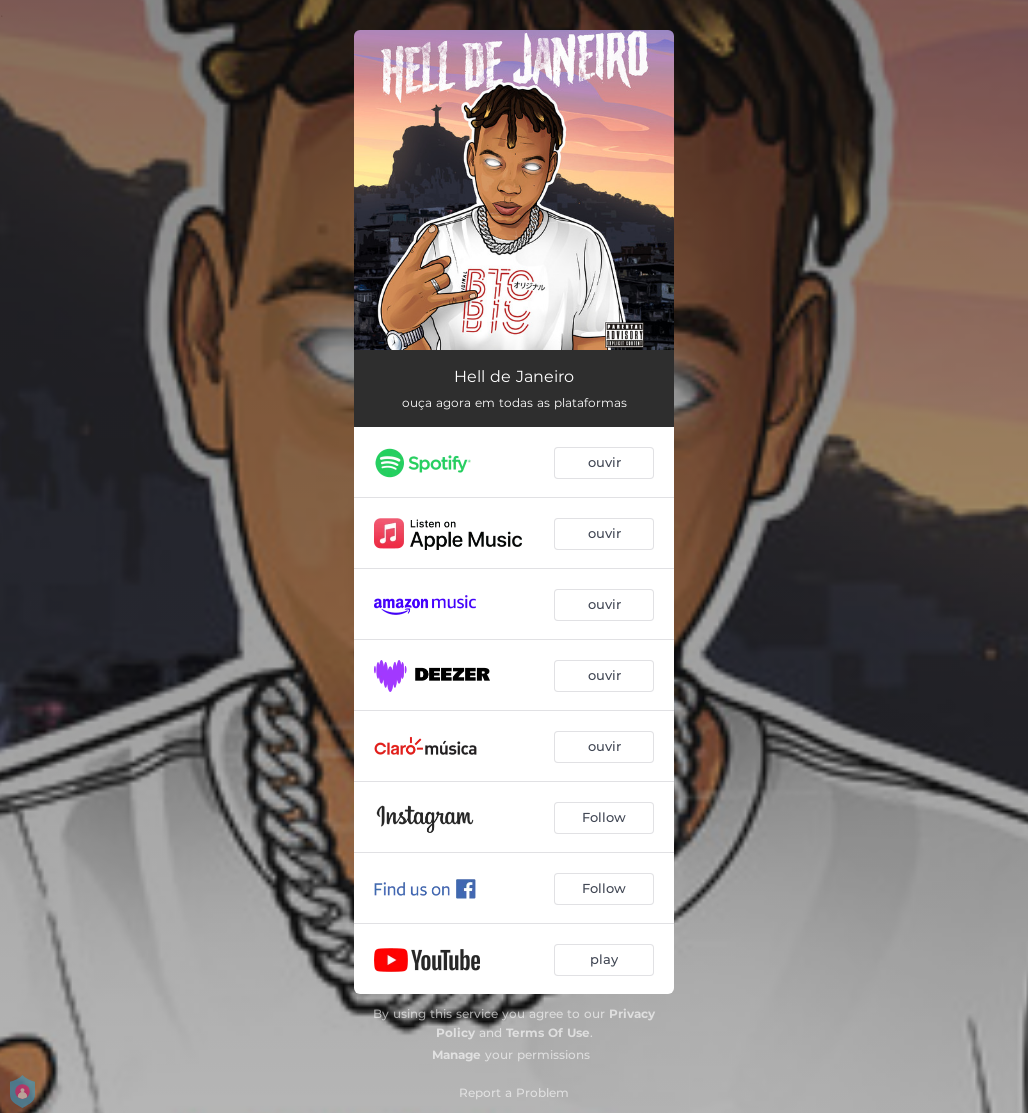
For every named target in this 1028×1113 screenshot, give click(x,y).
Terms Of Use (548, 1032)
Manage (456, 1054)
